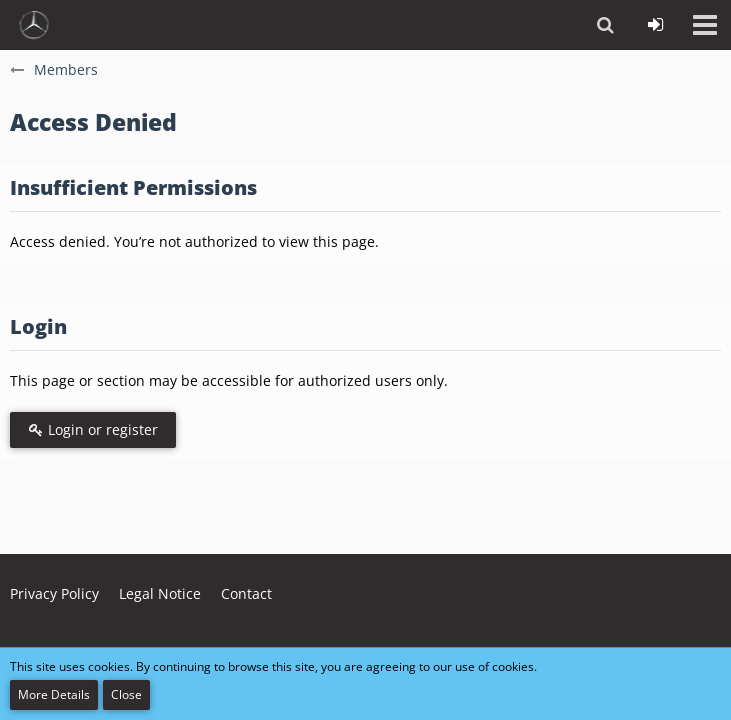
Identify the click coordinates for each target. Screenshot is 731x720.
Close (126, 694)
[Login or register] (655, 25)
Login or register (93, 429)
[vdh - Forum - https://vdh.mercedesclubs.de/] (34, 25)
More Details (54, 694)
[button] (705, 25)
